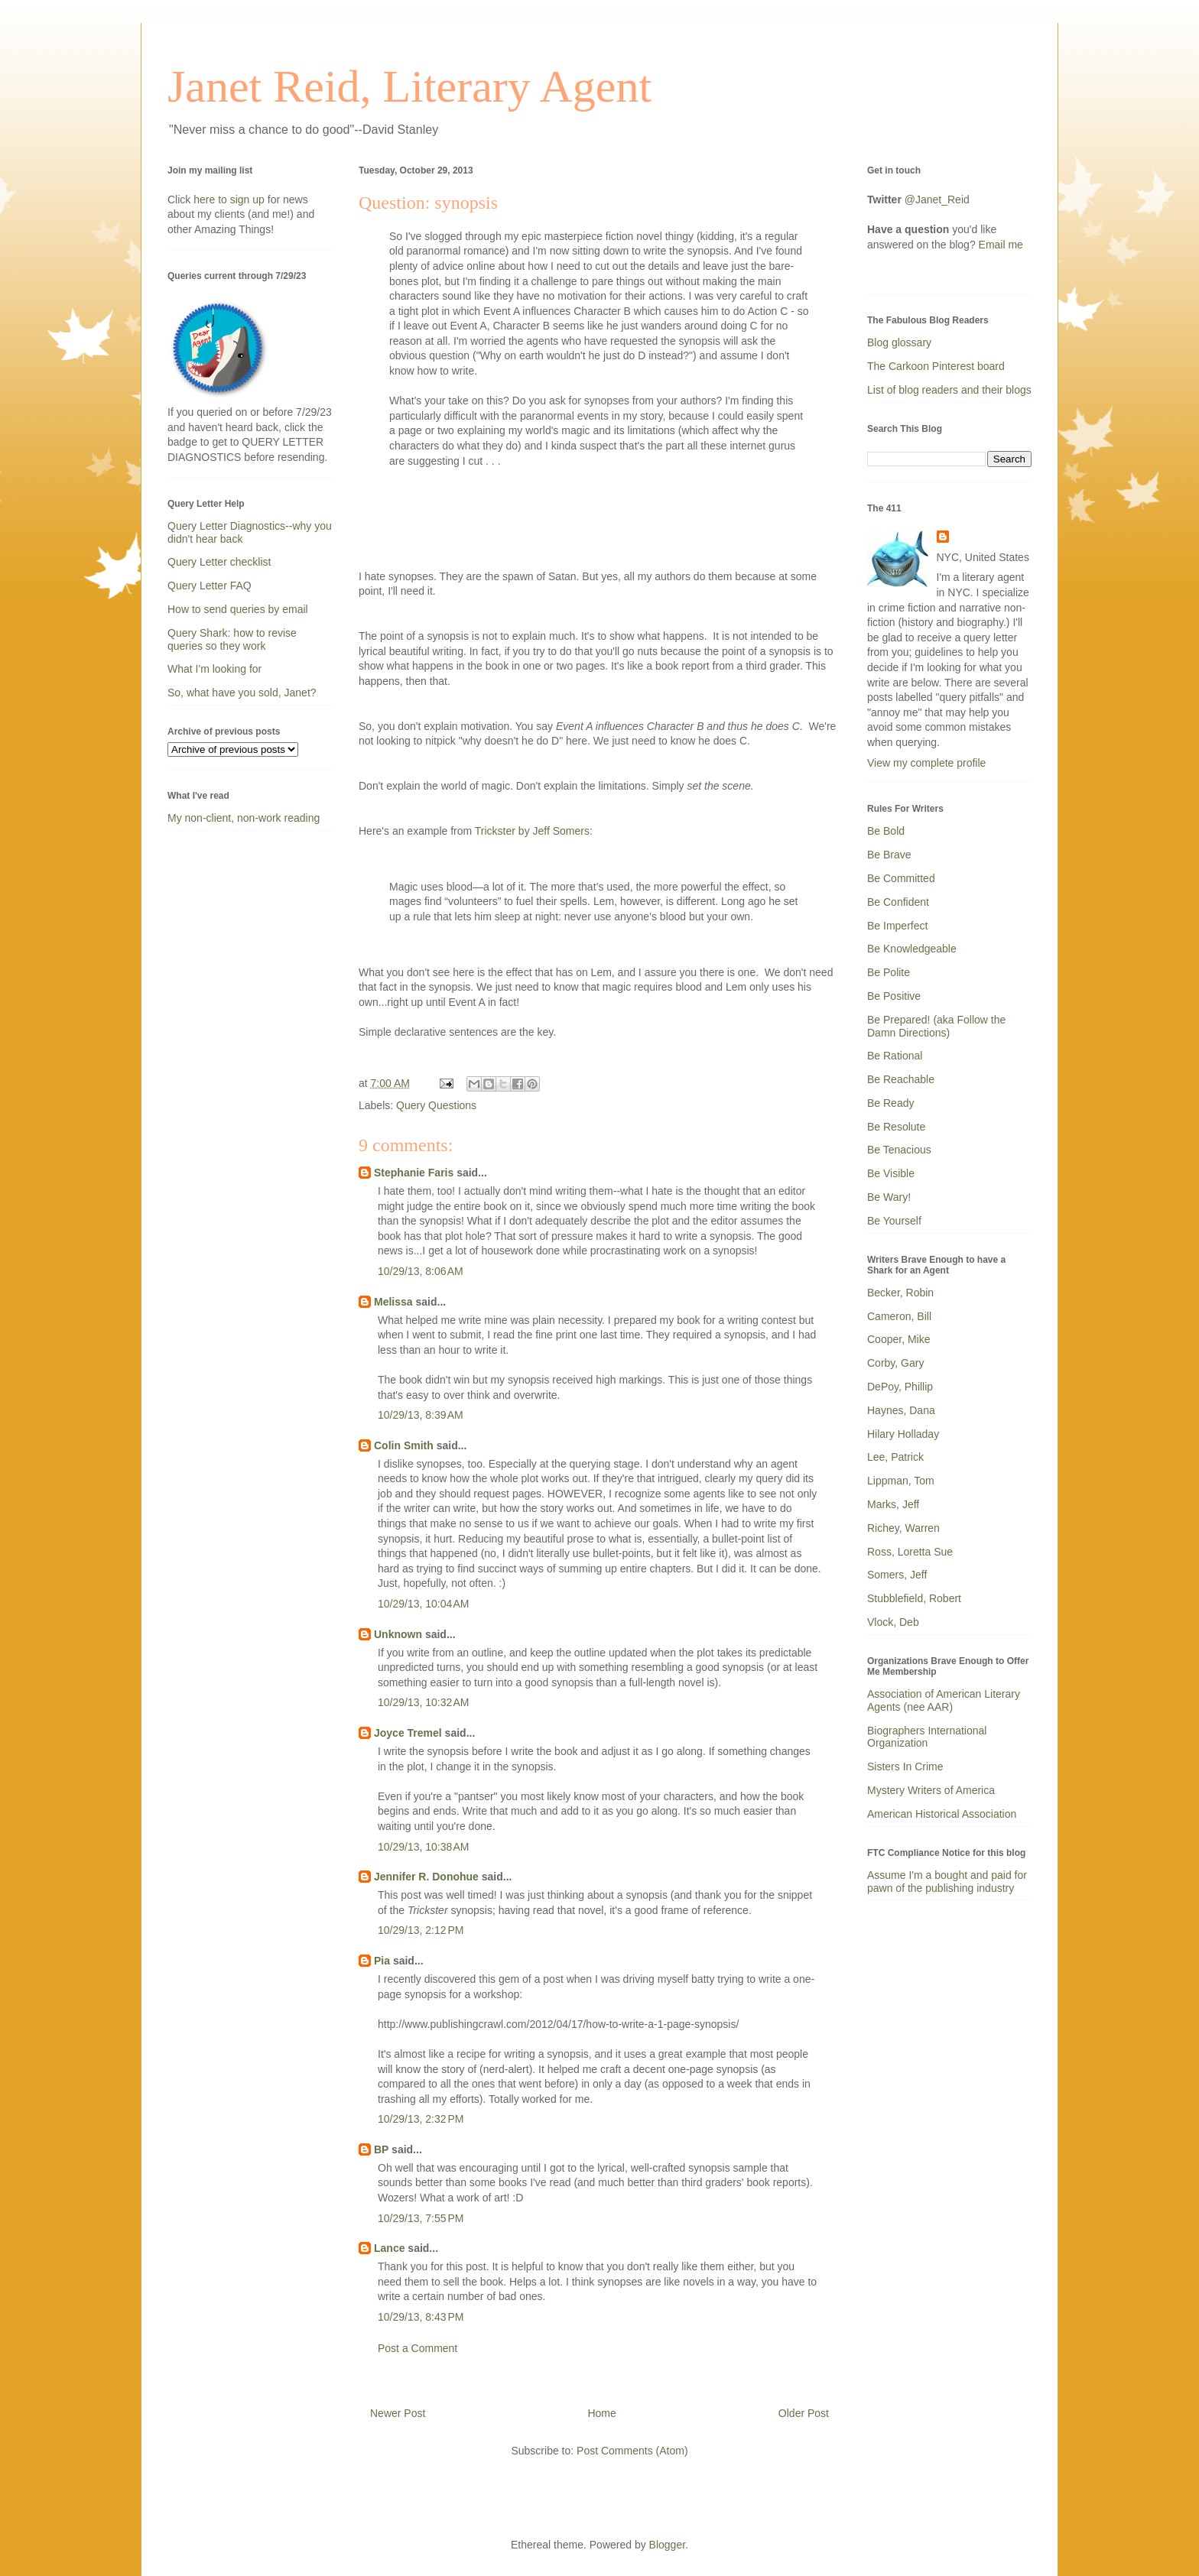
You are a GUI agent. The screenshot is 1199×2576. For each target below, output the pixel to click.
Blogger (667, 2545)
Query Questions (436, 1105)
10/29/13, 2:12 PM (420, 1930)
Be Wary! (889, 1197)
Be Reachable (900, 1079)
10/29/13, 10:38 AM (423, 1847)
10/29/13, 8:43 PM (420, 2317)
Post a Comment (417, 2348)
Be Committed (901, 878)
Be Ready (890, 1103)
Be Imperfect (897, 926)
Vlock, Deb (893, 1622)
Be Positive (894, 996)
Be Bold (886, 831)
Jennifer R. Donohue (426, 1876)
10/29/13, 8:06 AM (420, 1271)
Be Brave (889, 854)
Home (601, 2413)
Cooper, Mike (898, 1339)
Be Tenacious (899, 1150)
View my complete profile (926, 763)
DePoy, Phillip (900, 1386)
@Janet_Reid (937, 199)
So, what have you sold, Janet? (242, 692)
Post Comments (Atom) (632, 2451)
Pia (382, 1961)
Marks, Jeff (893, 1504)
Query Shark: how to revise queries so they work (232, 639)
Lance (389, 2248)
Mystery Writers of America (931, 1790)
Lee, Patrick (895, 1457)
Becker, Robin (900, 1292)
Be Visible (891, 1173)
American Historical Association (941, 1814)
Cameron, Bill (899, 1316)
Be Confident (898, 902)
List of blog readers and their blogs (949, 390)
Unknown (398, 1634)
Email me (1001, 244)
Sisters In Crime (905, 1766)
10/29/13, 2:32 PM (420, 2119)
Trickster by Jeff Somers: (534, 831)
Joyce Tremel (408, 1733)
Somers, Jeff (897, 1575)
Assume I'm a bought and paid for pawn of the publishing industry (947, 1881)
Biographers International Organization (926, 1737)
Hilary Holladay (903, 1434)
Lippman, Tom (900, 1481)
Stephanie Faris (413, 1172)
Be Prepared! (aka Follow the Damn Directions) (936, 1026)
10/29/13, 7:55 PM (420, 2218)
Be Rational (894, 1056)
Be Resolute (896, 1127)
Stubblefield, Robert (914, 1598)
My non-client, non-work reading (243, 818)
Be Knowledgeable (912, 948)
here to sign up (230, 199)
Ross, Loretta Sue (910, 1552)
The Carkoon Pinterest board (936, 366)
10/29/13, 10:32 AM (423, 1702)
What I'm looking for (214, 669)
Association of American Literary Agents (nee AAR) (943, 1700)
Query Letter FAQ (209, 585)
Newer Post (397, 2413)
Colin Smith (404, 1445)
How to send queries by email (237, 609)
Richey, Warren (903, 1528)
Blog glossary (899, 342)
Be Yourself (894, 1221)
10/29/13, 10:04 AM (423, 1604)
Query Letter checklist (219, 562)
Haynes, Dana (901, 1410)
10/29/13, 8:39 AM (420, 1415)
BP (381, 2149)
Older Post (803, 2413)
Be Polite (888, 972)
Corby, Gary (895, 1363)
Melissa (393, 1302)
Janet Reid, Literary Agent (409, 86)
